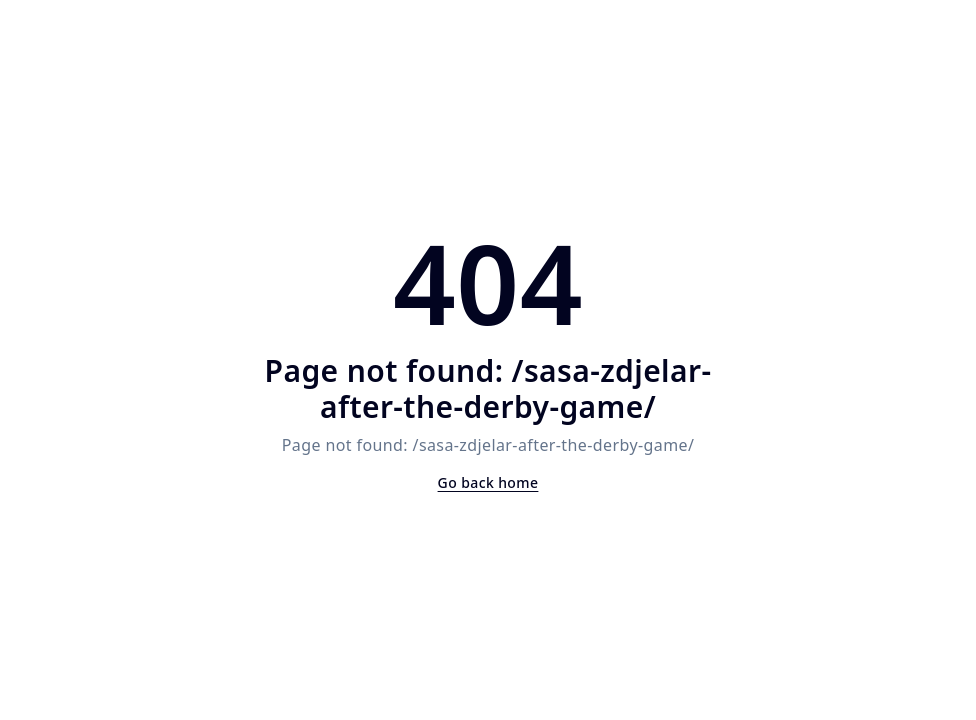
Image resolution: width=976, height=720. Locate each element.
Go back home (488, 482)
